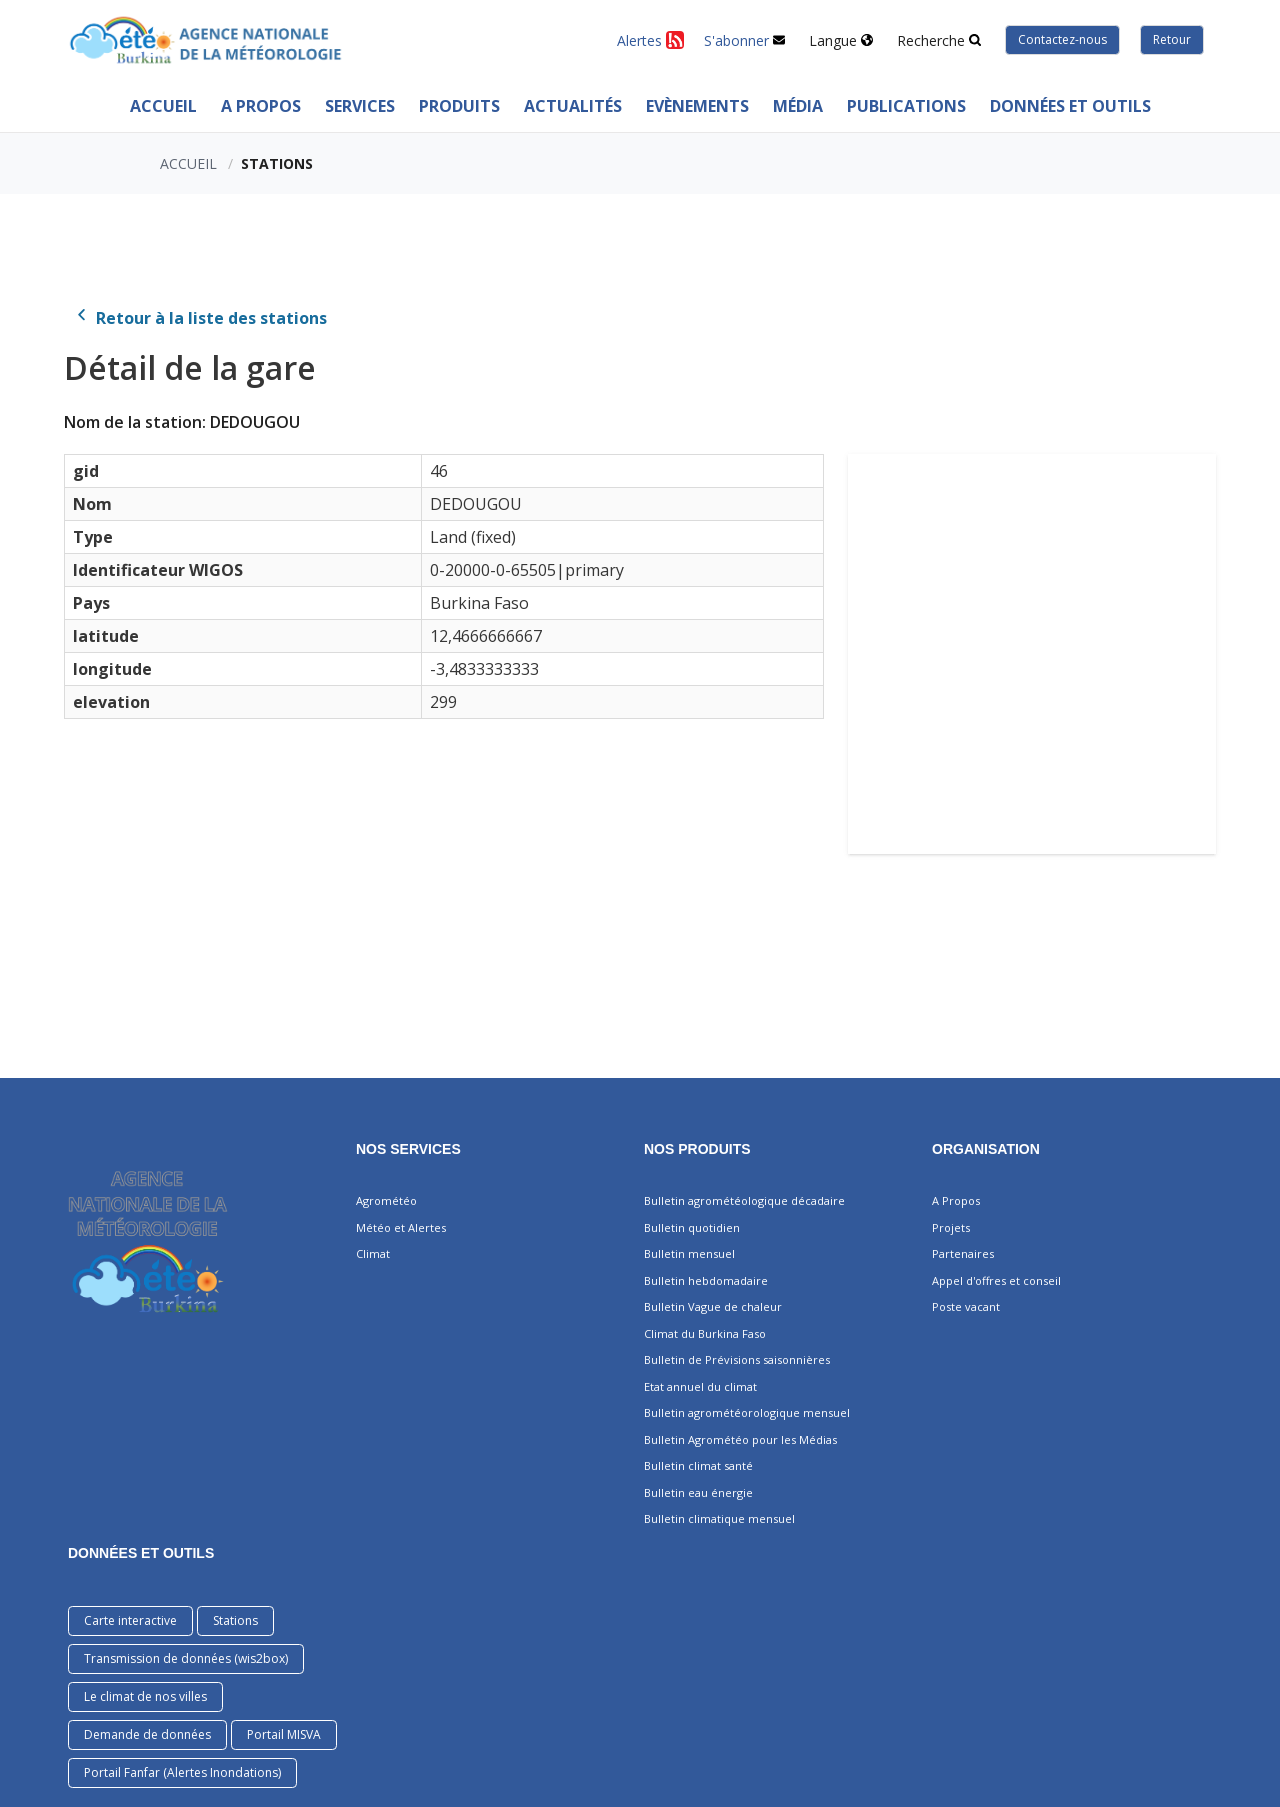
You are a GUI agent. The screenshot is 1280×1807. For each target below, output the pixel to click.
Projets (951, 1227)
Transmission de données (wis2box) (186, 1658)
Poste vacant (966, 1306)
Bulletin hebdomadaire (706, 1280)
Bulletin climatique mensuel (719, 1518)
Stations (235, 1620)
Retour (1172, 39)
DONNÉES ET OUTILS (141, 1553)
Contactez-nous (1062, 39)
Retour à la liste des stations (199, 318)
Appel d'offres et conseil (996, 1280)
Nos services (408, 1149)
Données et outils (1070, 106)
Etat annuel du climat (700, 1386)
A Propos (261, 106)
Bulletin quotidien (692, 1227)
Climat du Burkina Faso (705, 1333)
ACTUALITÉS (573, 106)
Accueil (163, 106)
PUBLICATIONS (906, 106)
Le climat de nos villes (145, 1696)
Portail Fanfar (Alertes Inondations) (182, 1772)
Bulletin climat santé (698, 1465)
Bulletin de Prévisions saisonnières (737, 1359)
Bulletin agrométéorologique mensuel (747, 1412)
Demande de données (147, 1734)
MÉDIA (798, 106)
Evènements (697, 106)
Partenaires (963, 1253)
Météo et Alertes (401, 1227)
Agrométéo (386, 1200)
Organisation (986, 1149)
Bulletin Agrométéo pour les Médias (740, 1439)
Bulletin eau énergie (698, 1492)
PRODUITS (459, 106)
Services (360, 106)
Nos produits (697, 1149)
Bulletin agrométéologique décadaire (744, 1200)
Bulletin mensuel (689, 1253)
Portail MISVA (284, 1734)
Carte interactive (130, 1620)
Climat (373, 1253)
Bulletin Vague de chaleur (713, 1306)
